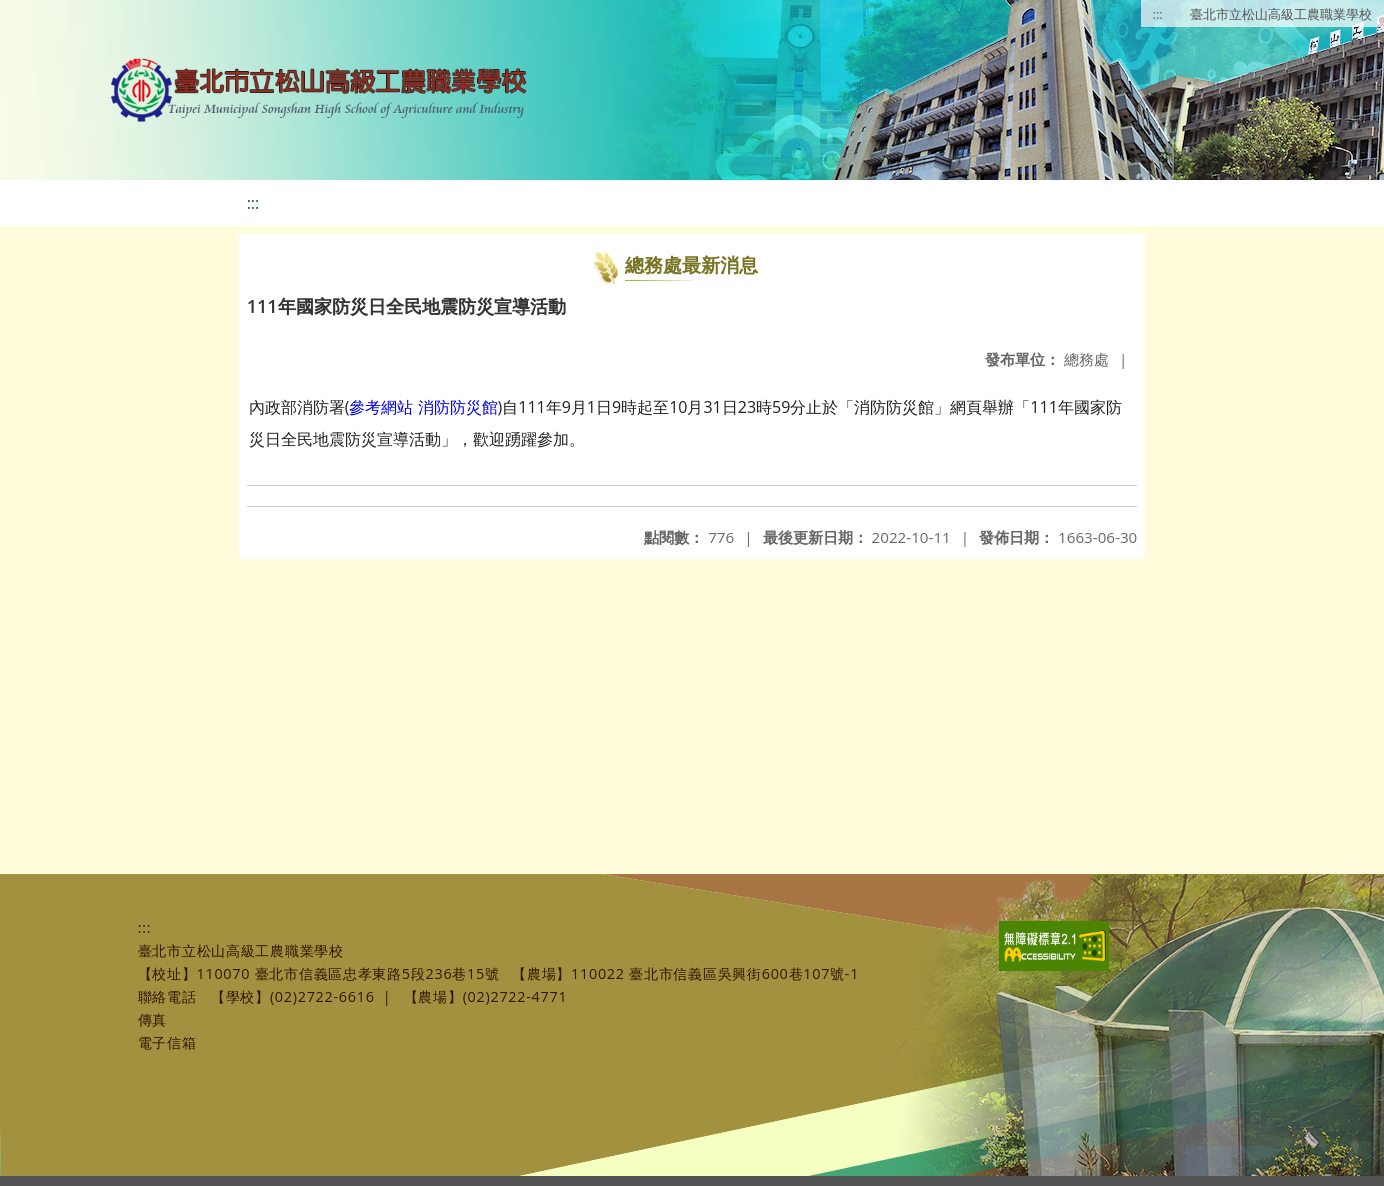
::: (1158, 14)
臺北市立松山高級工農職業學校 (1281, 14)
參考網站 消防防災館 (423, 407)
